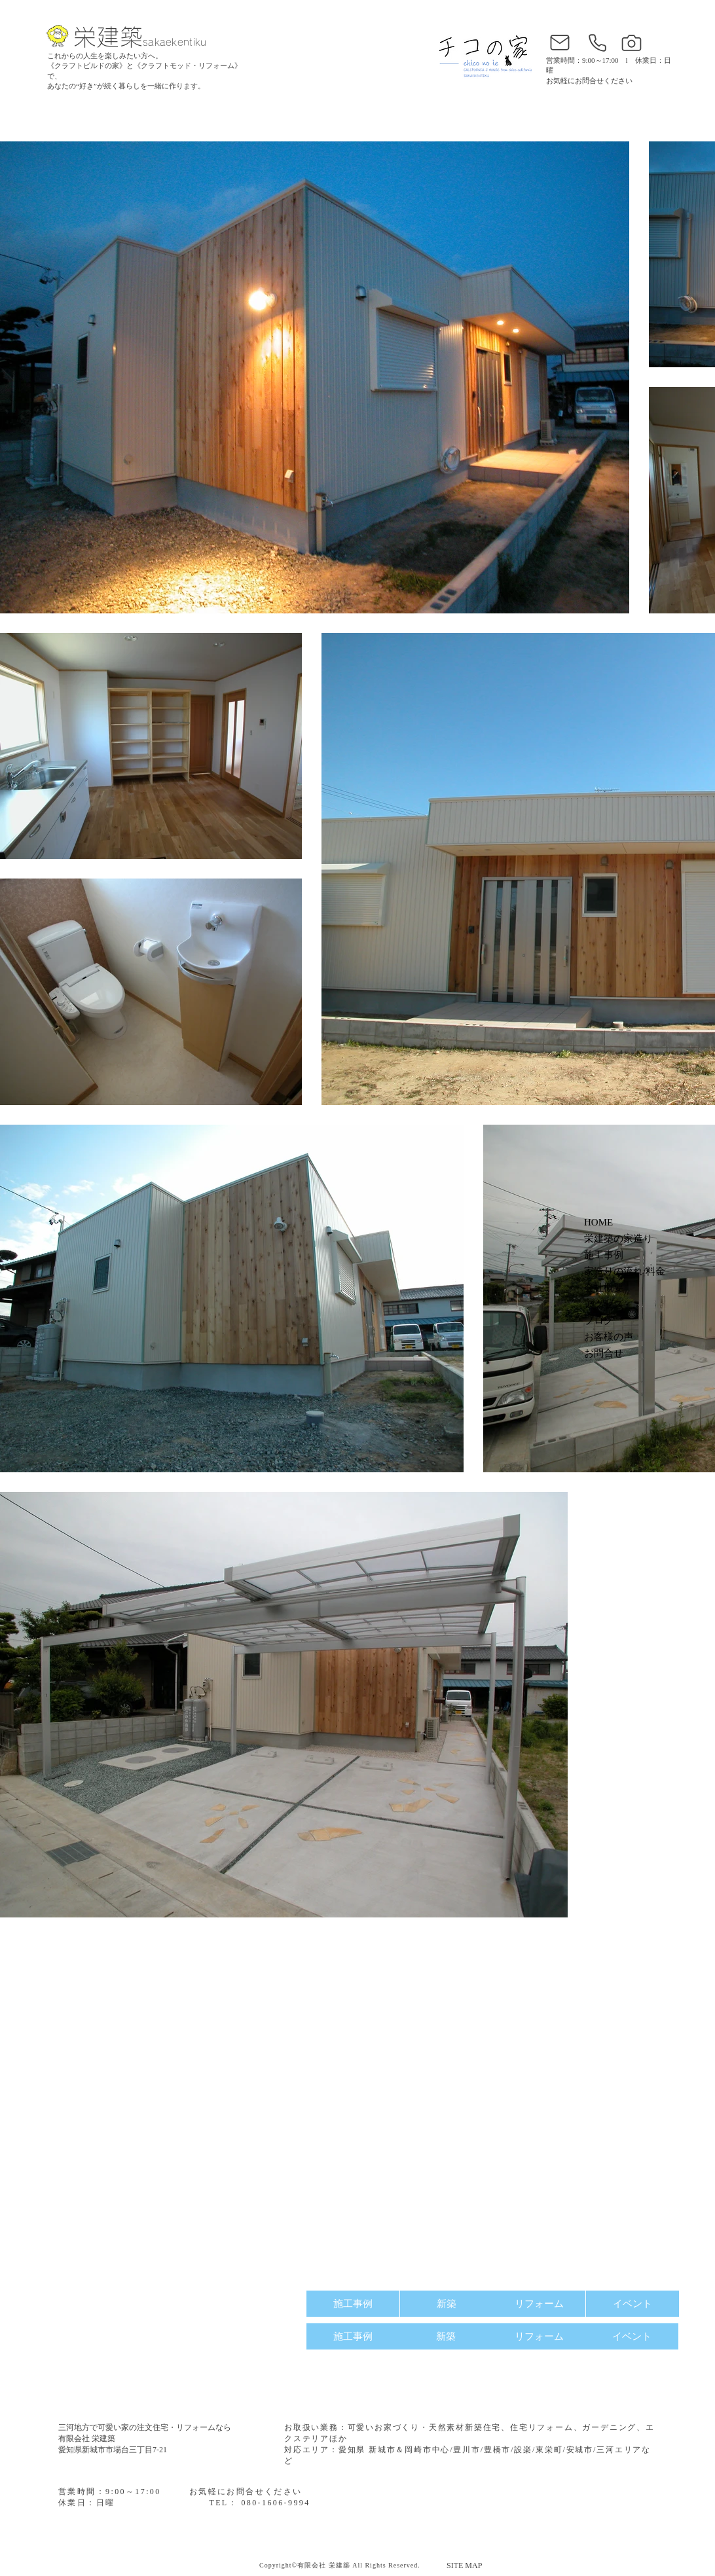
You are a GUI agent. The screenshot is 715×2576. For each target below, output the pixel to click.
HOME (598, 1222)
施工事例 (603, 1255)
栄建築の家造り (618, 1238)
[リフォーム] (538, 2304)
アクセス (603, 1304)
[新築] (446, 2304)
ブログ (599, 1320)
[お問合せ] (560, 42)
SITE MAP (464, 2565)
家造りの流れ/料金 (624, 1271)
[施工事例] (352, 2304)
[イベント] (632, 2304)
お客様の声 (608, 1337)
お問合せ (603, 1353)
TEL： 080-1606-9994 (259, 2502)
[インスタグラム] (631, 42)
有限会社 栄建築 (86, 2438)
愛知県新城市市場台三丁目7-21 (112, 2449)
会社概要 (603, 1287)
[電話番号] (597, 42)
